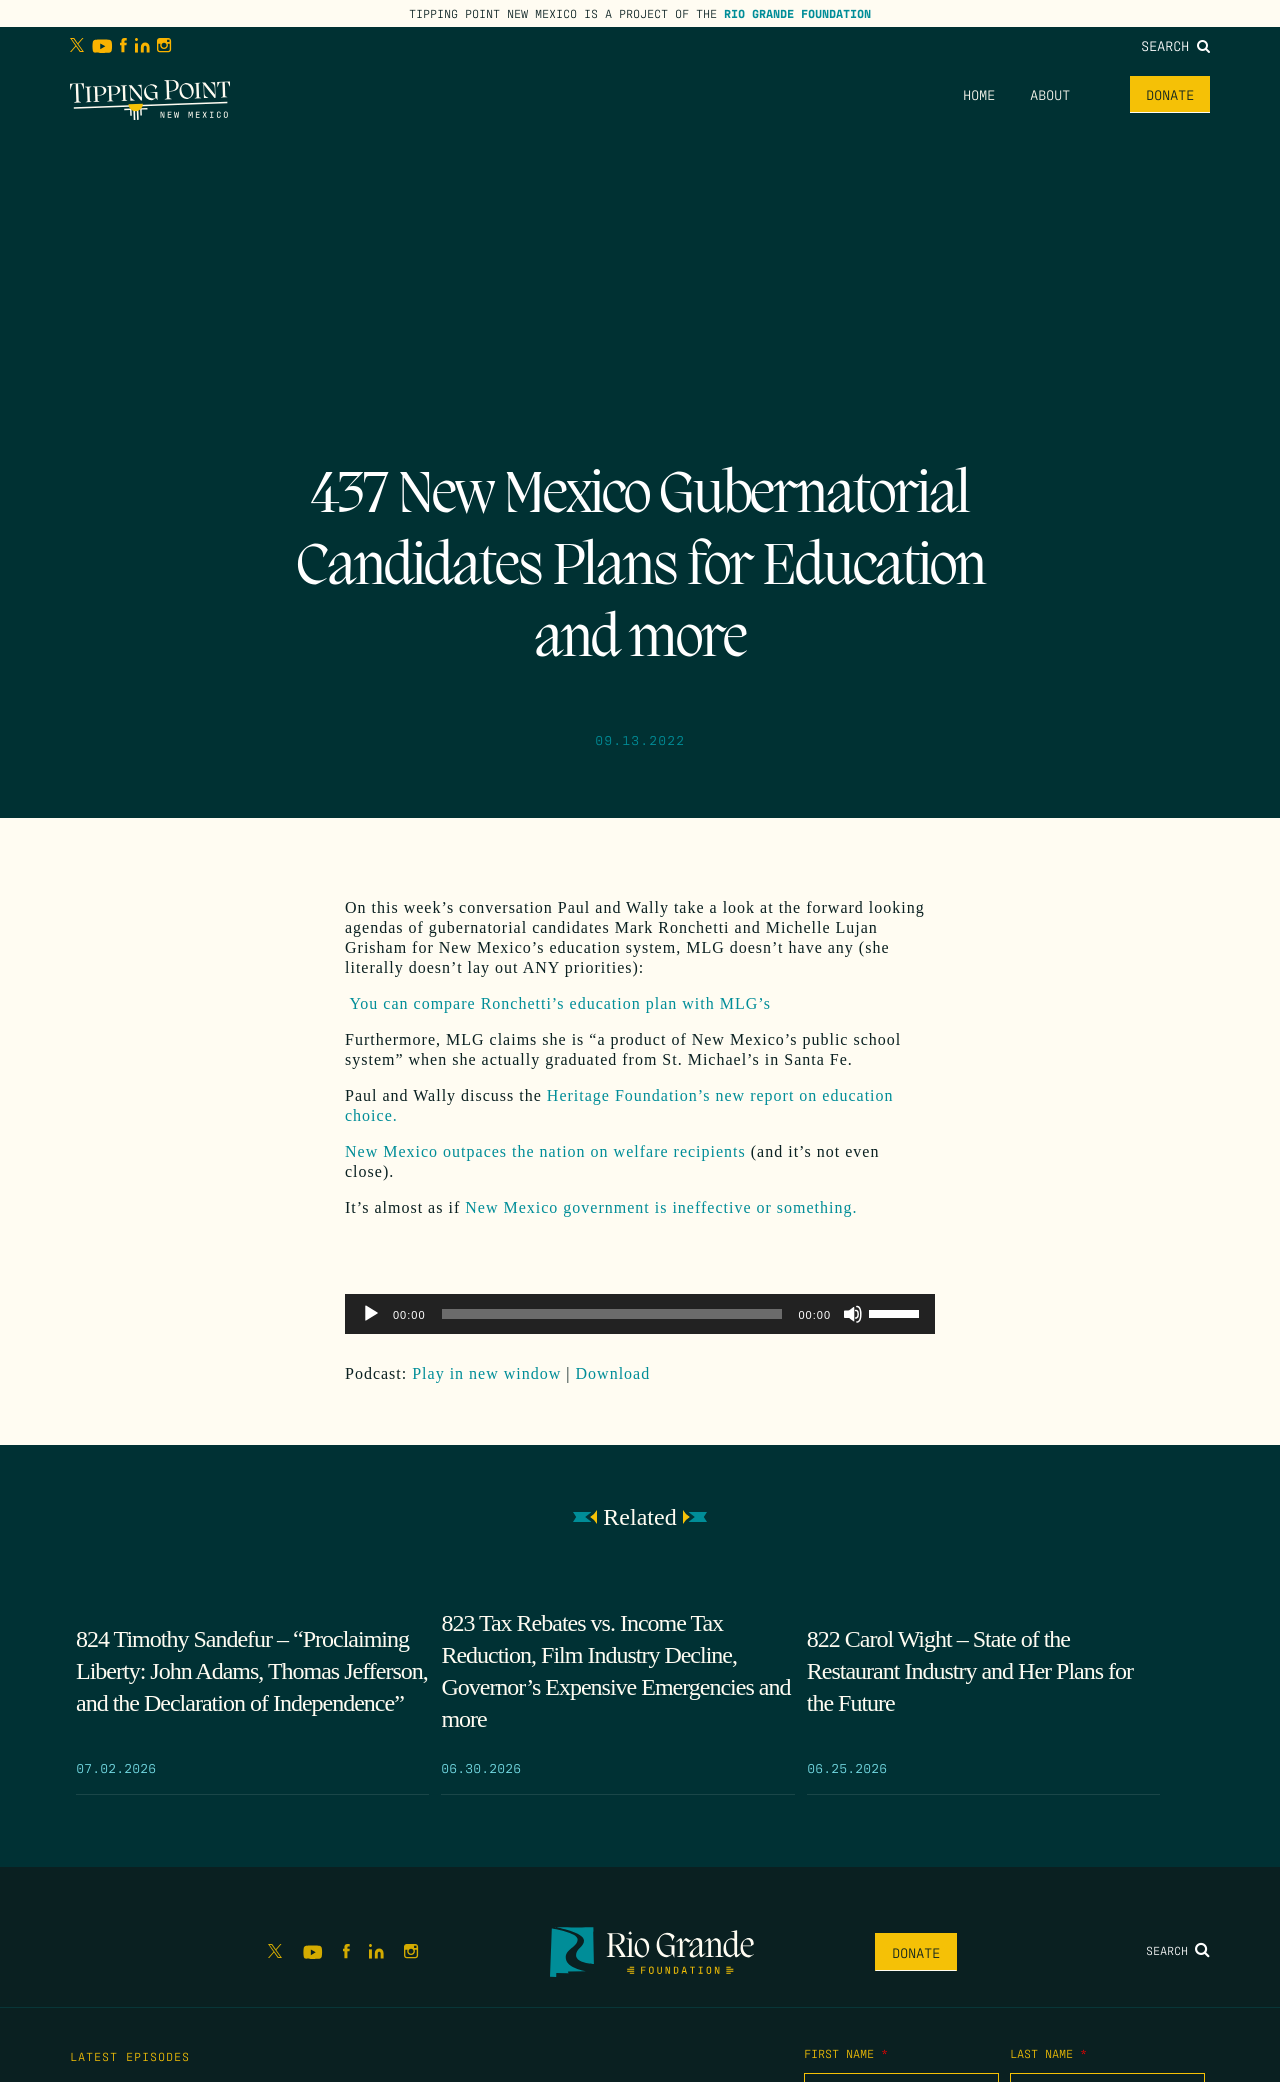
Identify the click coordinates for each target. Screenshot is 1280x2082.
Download (613, 1373)
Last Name (1048, 2053)
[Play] (371, 1314)
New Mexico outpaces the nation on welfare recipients (545, 1151)
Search (1175, 45)
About (1050, 94)
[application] (640, 1314)
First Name (846, 2053)
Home (979, 94)
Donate (1170, 94)
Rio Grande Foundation (797, 13)
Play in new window (486, 1373)
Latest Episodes (130, 2056)
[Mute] (853, 1314)
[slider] (612, 1314)
